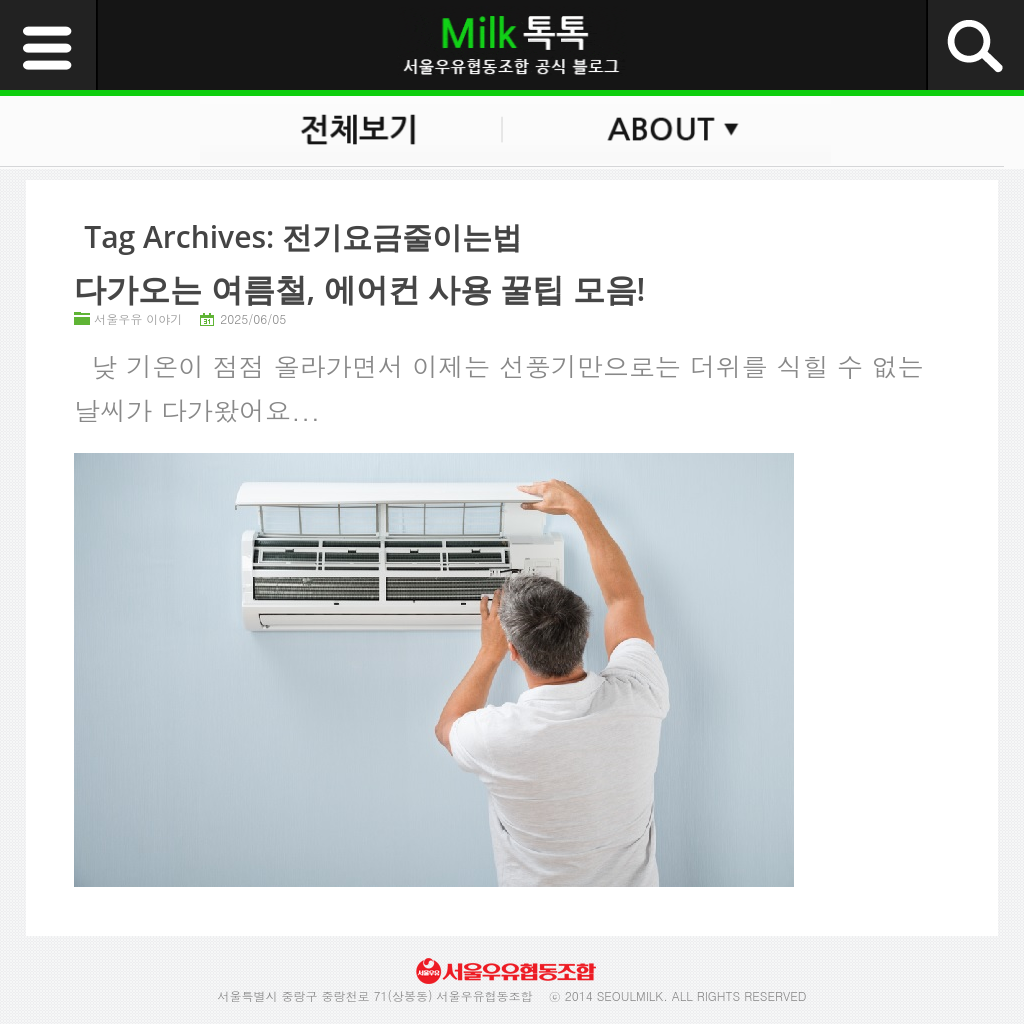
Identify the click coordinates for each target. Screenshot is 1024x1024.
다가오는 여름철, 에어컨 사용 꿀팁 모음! (359, 288)
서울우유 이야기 (138, 318)
